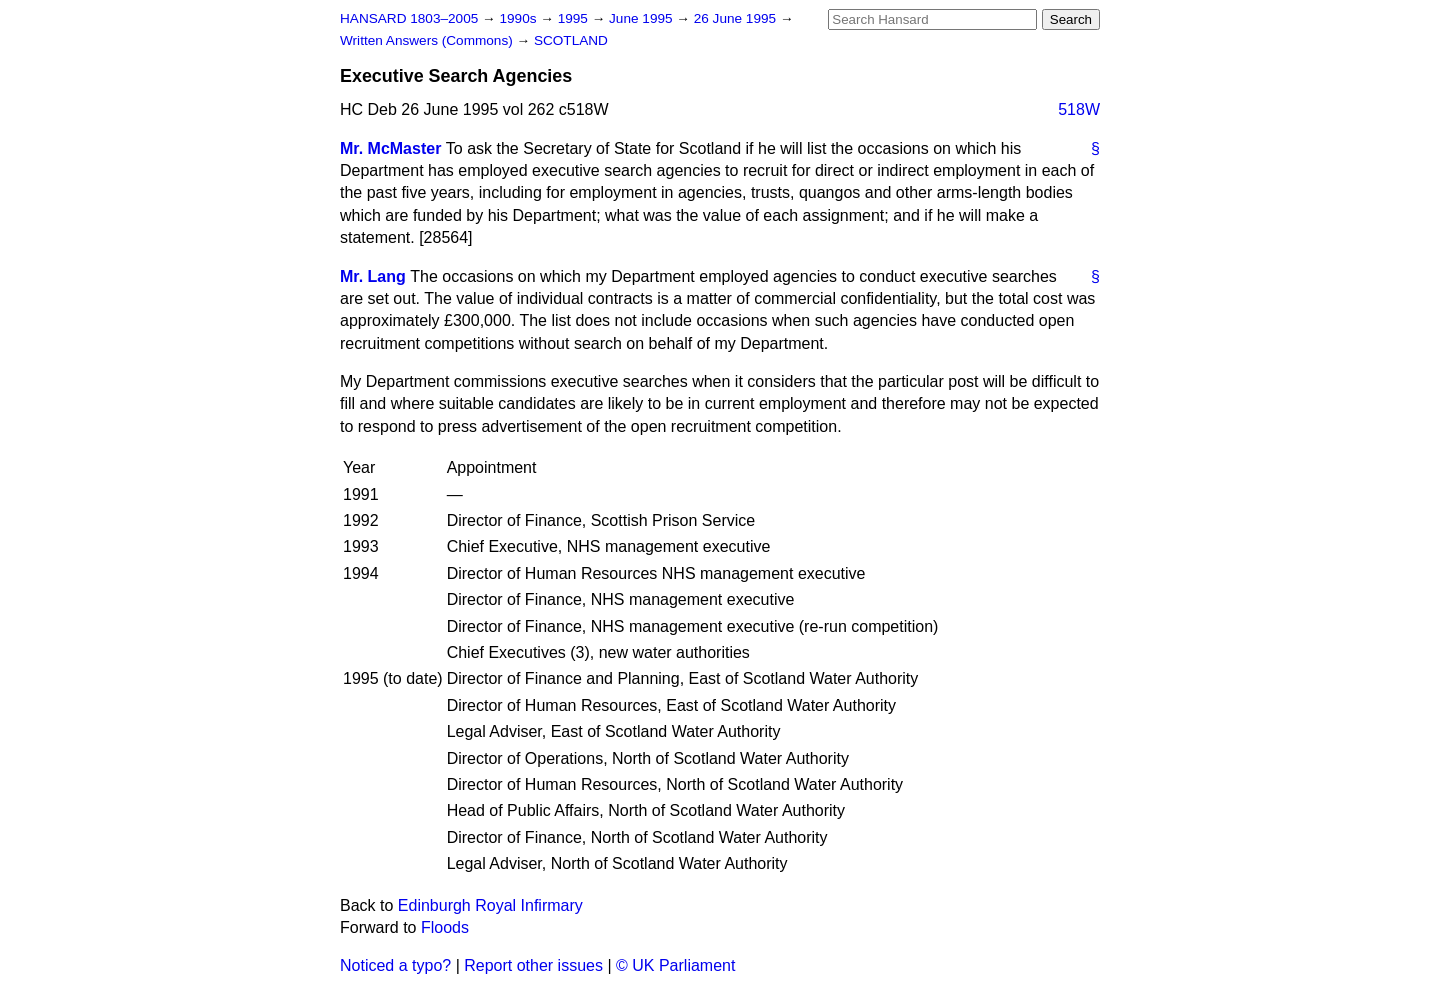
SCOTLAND (571, 40)
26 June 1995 (737, 18)
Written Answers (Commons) (428, 40)
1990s (519, 18)
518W (1079, 109)
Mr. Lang (373, 276)
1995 (575, 18)
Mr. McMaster (390, 148)
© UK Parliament (675, 965)
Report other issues (533, 965)
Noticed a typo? (395, 965)
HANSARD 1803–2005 (409, 18)
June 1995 (642, 18)
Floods (445, 927)
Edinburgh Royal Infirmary (490, 905)
